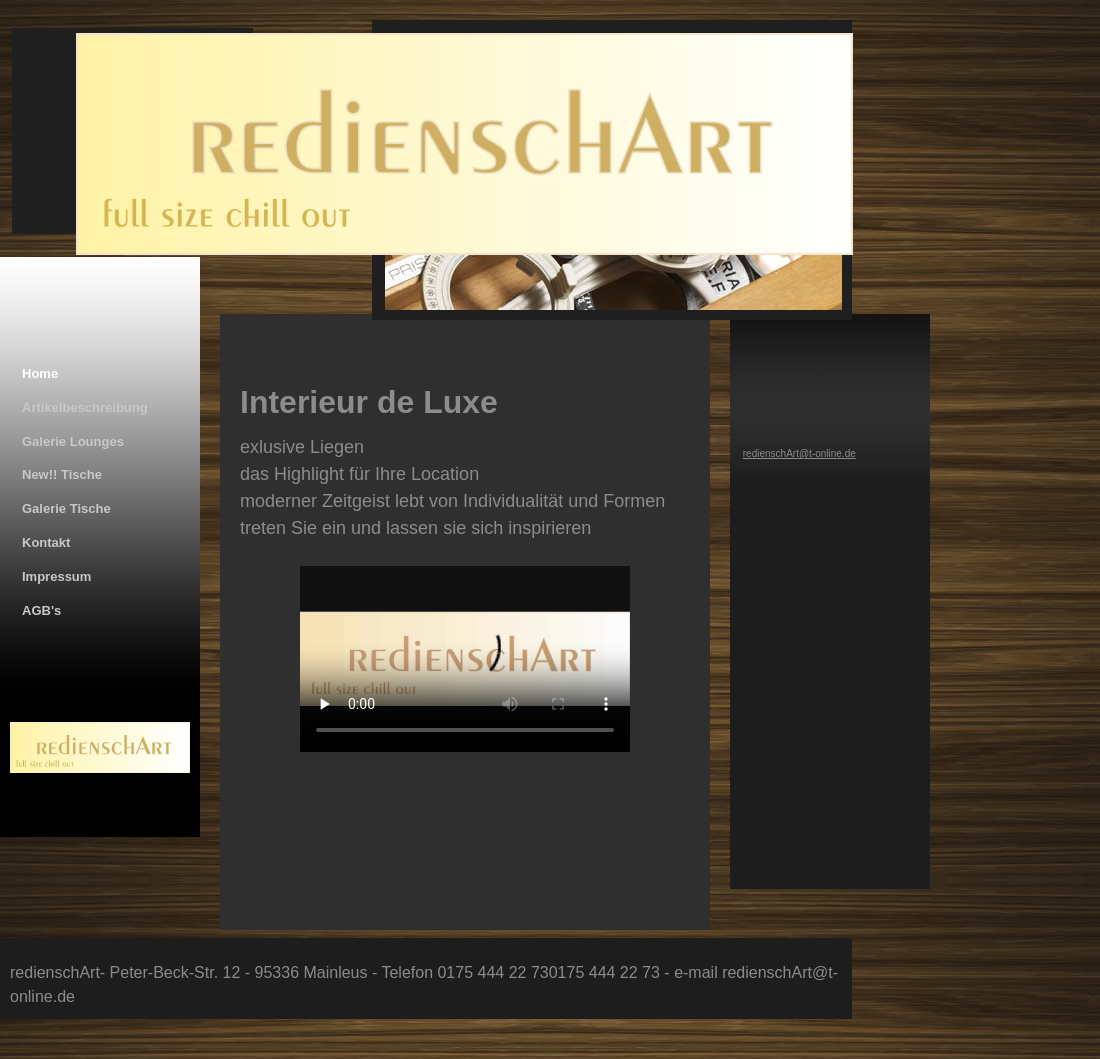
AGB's (41, 610)
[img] (448, 178)
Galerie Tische (66, 508)
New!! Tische (62, 474)
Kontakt (46, 542)
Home (40, 373)
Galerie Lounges (73, 441)
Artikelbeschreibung (85, 407)
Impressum (56, 576)
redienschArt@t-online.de (799, 453)
